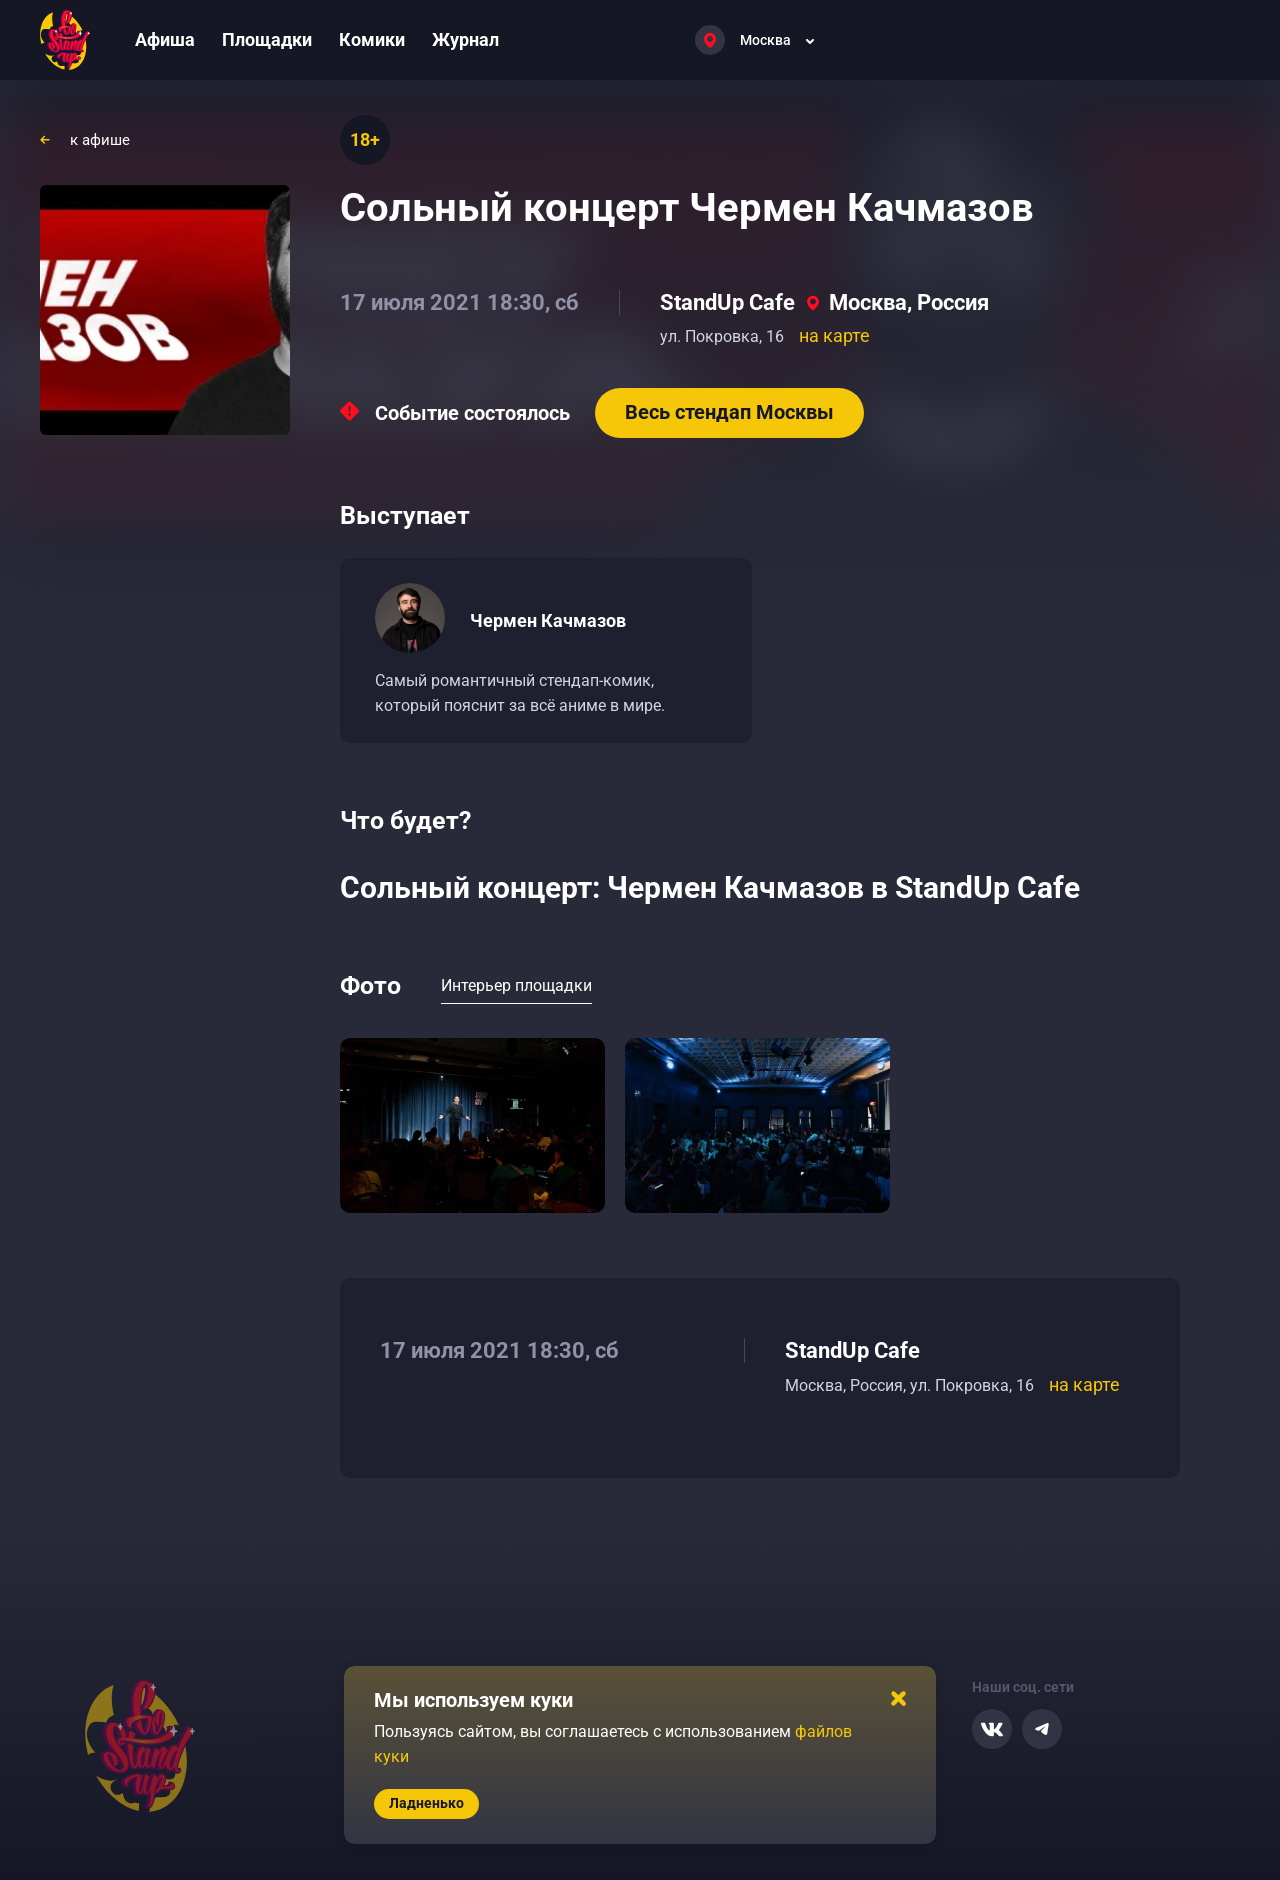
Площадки (267, 39)
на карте (834, 335)
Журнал (465, 39)
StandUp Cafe (727, 302)
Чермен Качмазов (548, 620)
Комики (372, 39)
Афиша (165, 39)
